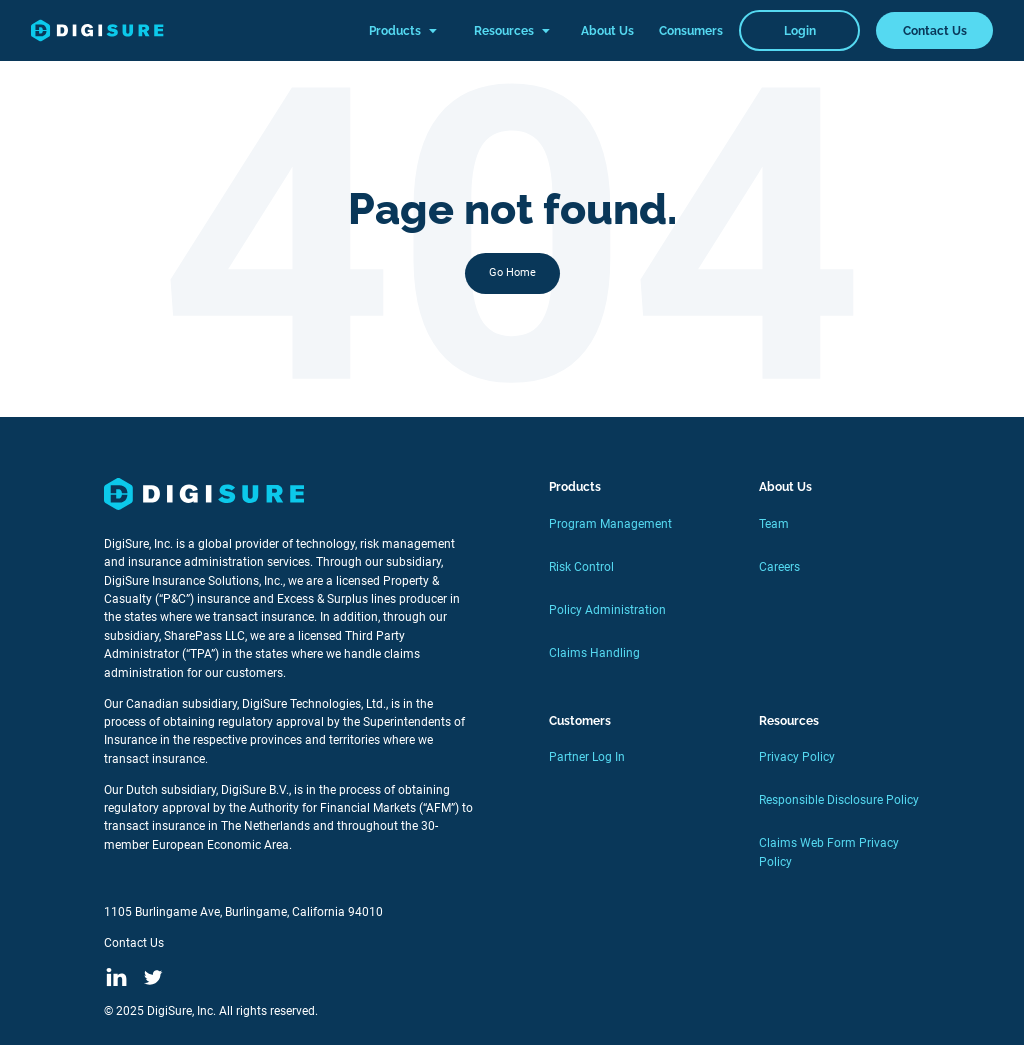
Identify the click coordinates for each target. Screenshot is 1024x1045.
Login (800, 30)
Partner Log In (587, 757)
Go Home (512, 272)
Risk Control (581, 567)
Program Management (610, 524)
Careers (779, 567)
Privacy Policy (797, 757)
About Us (607, 30)
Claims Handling (594, 653)
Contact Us (935, 30)
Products (403, 31)
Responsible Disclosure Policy (839, 800)
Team (774, 524)
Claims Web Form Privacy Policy (829, 852)
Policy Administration (607, 610)
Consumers (691, 30)
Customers (580, 720)
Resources (512, 31)
